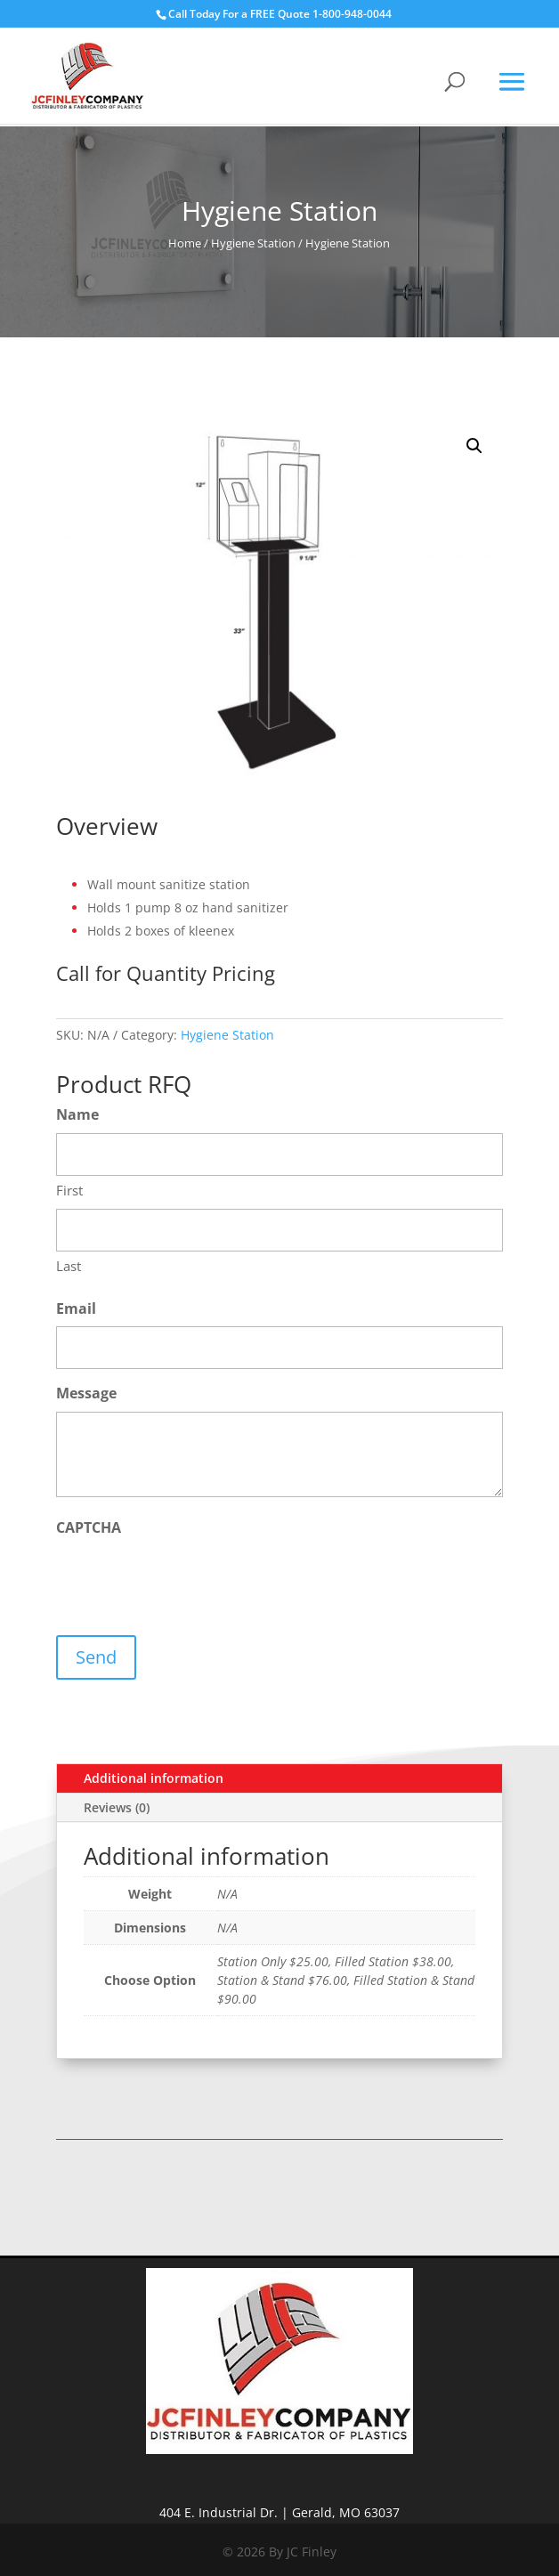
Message (86, 1393)
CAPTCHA (88, 1527)
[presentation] (191, 1581)
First (69, 1190)
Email (76, 1308)
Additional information (153, 1778)
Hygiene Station (253, 243)
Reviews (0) (117, 1807)
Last (68, 1266)
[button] (474, 446)
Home (184, 243)
